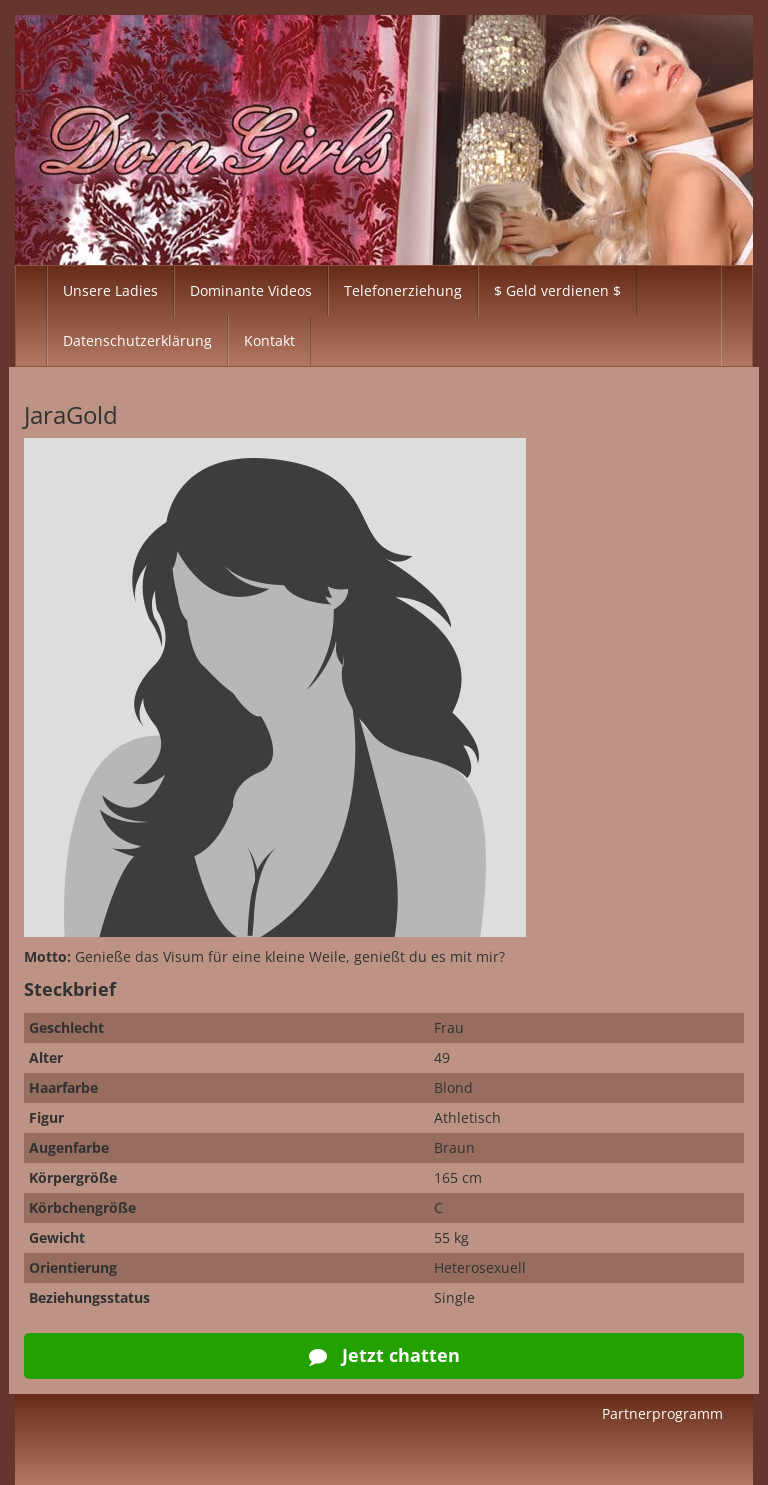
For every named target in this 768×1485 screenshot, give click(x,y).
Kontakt (269, 340)
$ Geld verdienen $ (557, 290)
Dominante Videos (251, 290)
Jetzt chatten (384, 1355)
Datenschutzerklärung (137, 340)
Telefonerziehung (403, 290)
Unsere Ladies (110, 290)
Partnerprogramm (662, 1413)
